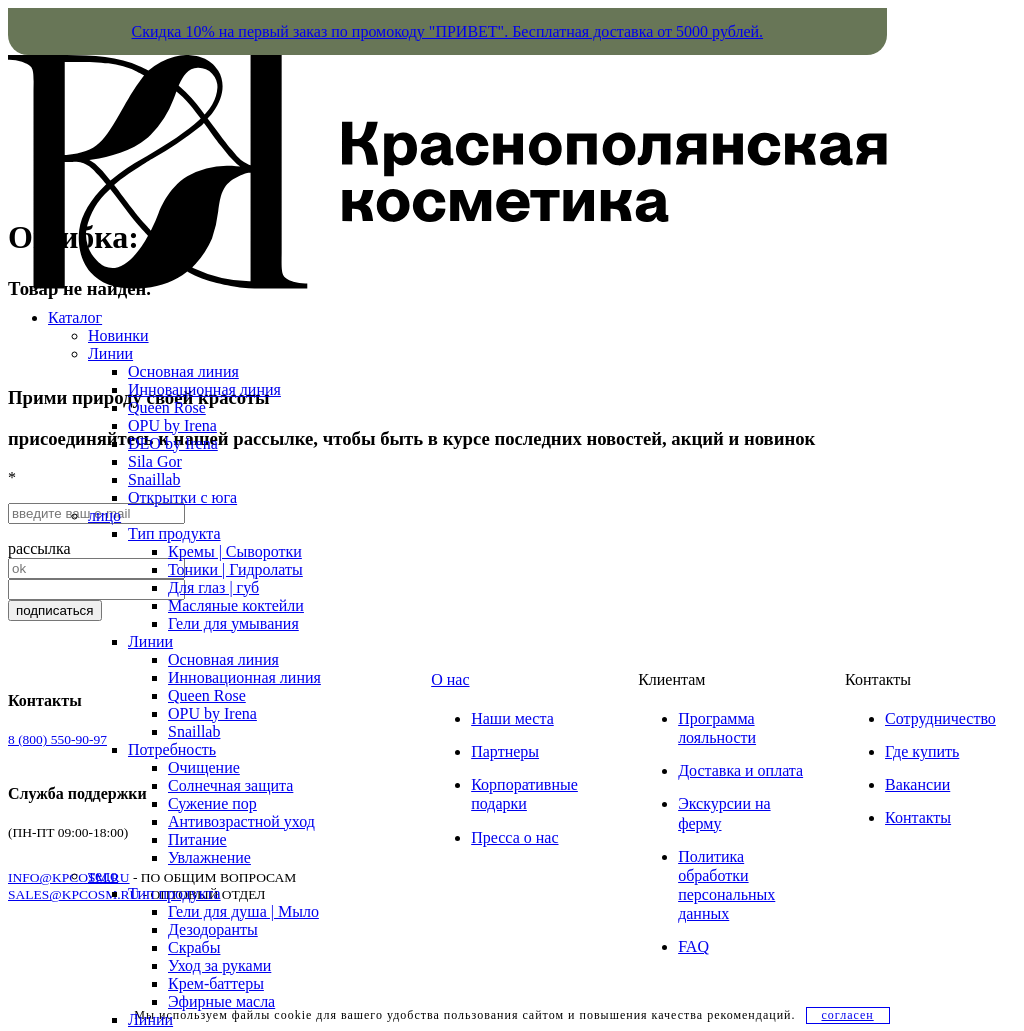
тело (103, 875)
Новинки (118, 335)
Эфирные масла (221, 1001)
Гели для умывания (233, 623)
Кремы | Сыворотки (235, 551)
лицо (104, 515)
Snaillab (154, 479)
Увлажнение (209, 857)
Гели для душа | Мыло (243, 911)
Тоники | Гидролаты (235, 569)
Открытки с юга (182, 497)
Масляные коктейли (236, 605)
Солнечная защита (230, 785)
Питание (197, 839)
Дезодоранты (213, 929)
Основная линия (183, 371)
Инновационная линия (204, 389)
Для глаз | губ (213, 587)
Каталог (75, 317)
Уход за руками (219, 965)
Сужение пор (212, 803)
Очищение (204, 767)
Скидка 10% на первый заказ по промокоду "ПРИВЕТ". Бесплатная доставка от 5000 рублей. (447, 31)
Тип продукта (174, 533)
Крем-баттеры (216, 983)
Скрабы (194, 947)
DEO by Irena (173, 443)
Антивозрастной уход (241, 821)
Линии (110, 353)
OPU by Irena (172, 425)
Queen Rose (167, 407)
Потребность (172, 749)
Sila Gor (155, 461)
